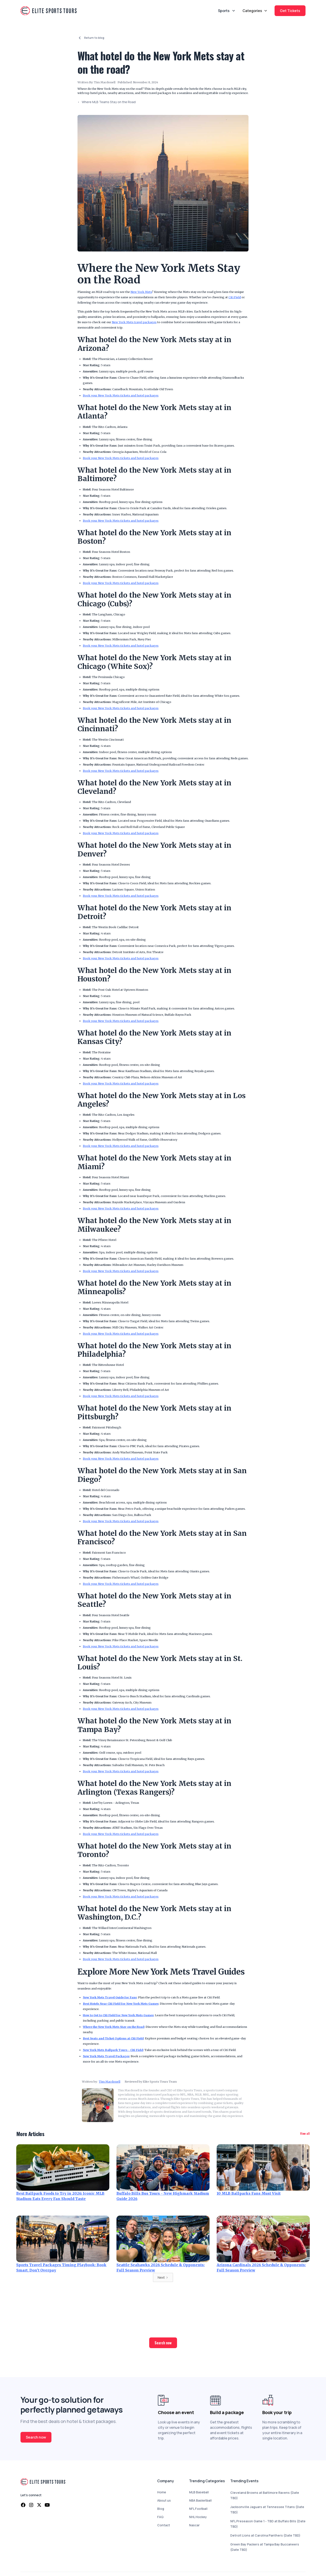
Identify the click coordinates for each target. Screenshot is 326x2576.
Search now (163, 2342)
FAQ (160, 2517)
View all (305, 2133)
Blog (160, 2509)
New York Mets (141, 292)
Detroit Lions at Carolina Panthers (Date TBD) (265, 2535)
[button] (255, 10)
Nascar (194, 2525)
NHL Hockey (198, 2517)
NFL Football (198, 2509)
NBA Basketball (200, 2500)
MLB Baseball (199, 2492)
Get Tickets (290, 10)
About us (164, 2500)
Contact (163, 2525)
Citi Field (234, 297)
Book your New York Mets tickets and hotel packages (121, 395)
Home (161, 2492)
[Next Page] (163, 2277)
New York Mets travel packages (134, 322)
